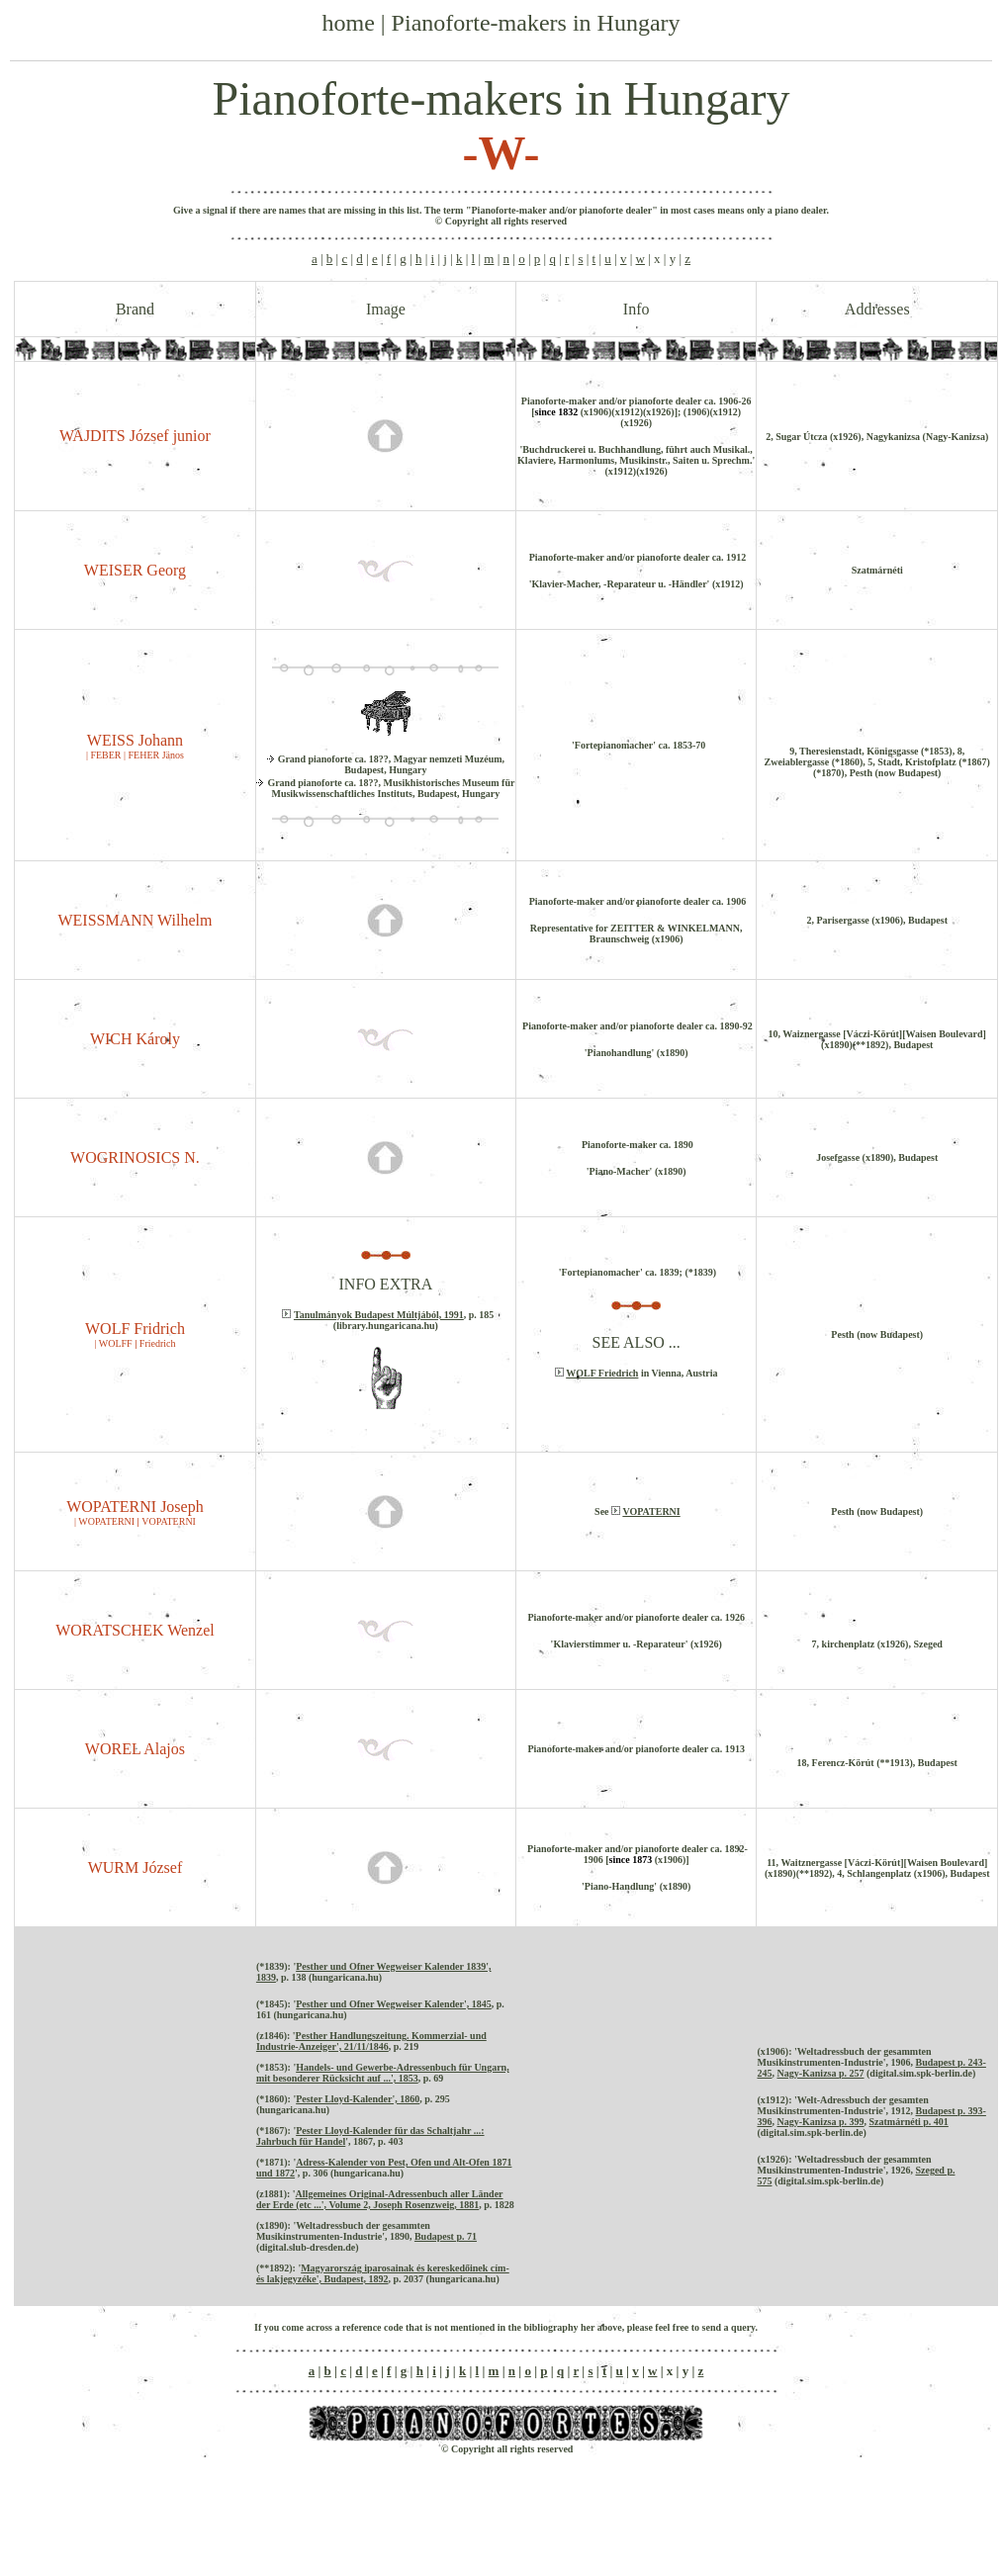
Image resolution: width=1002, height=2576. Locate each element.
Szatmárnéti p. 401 (909, 2121)
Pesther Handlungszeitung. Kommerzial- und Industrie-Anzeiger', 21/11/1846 (371, 2041)
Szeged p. (935, 2170)
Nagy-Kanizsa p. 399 (820, 2121)
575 (764, 2181)
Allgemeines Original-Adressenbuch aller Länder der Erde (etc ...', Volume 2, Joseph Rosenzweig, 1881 (379, 2199)
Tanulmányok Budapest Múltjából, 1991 (379, 1314)
